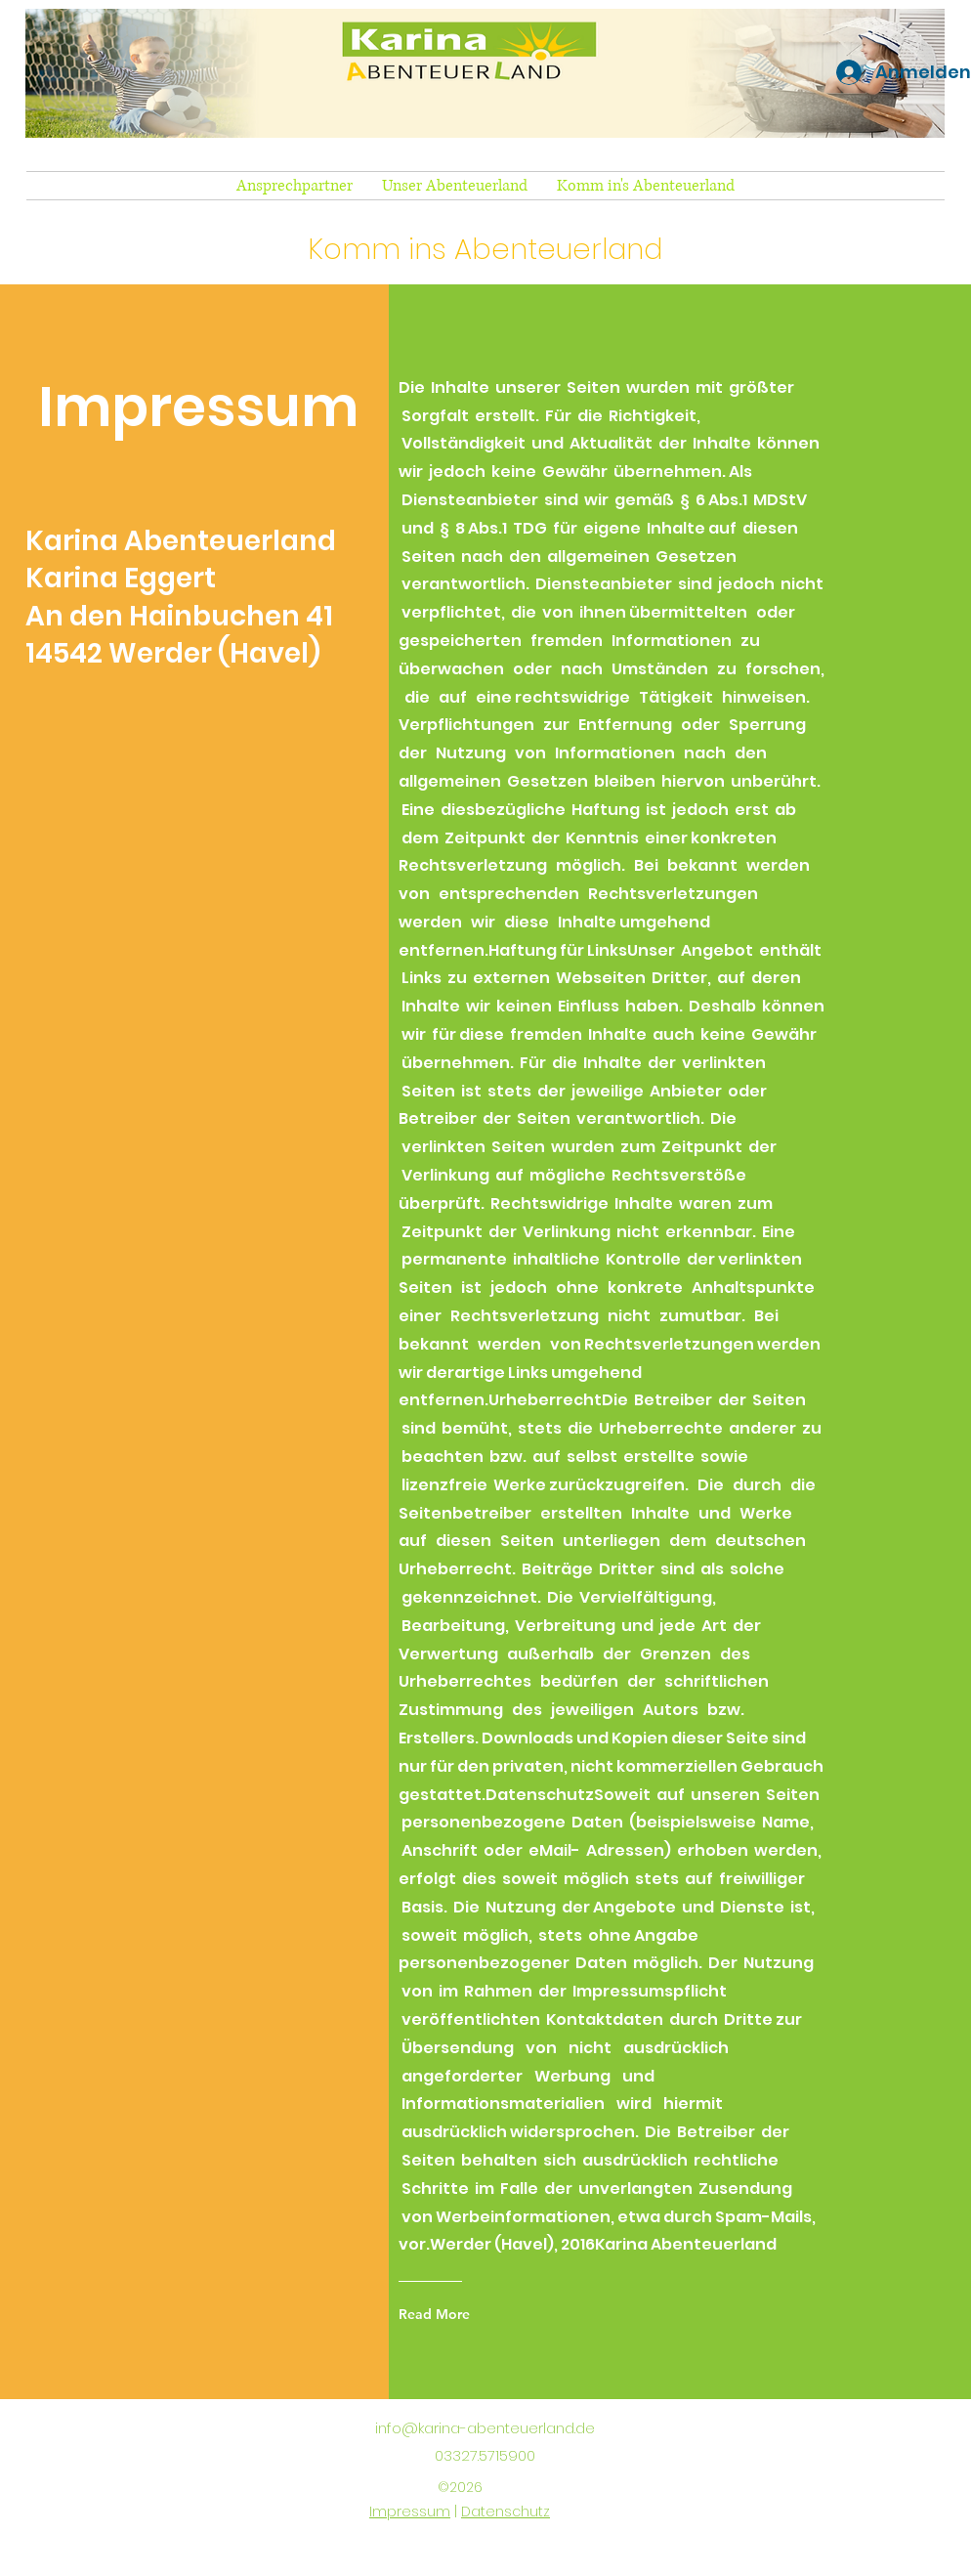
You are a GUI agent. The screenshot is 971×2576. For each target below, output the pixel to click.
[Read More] (443, 2314)
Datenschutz (505, 2511)
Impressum (409, 2511)
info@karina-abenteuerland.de (485, 2428)
